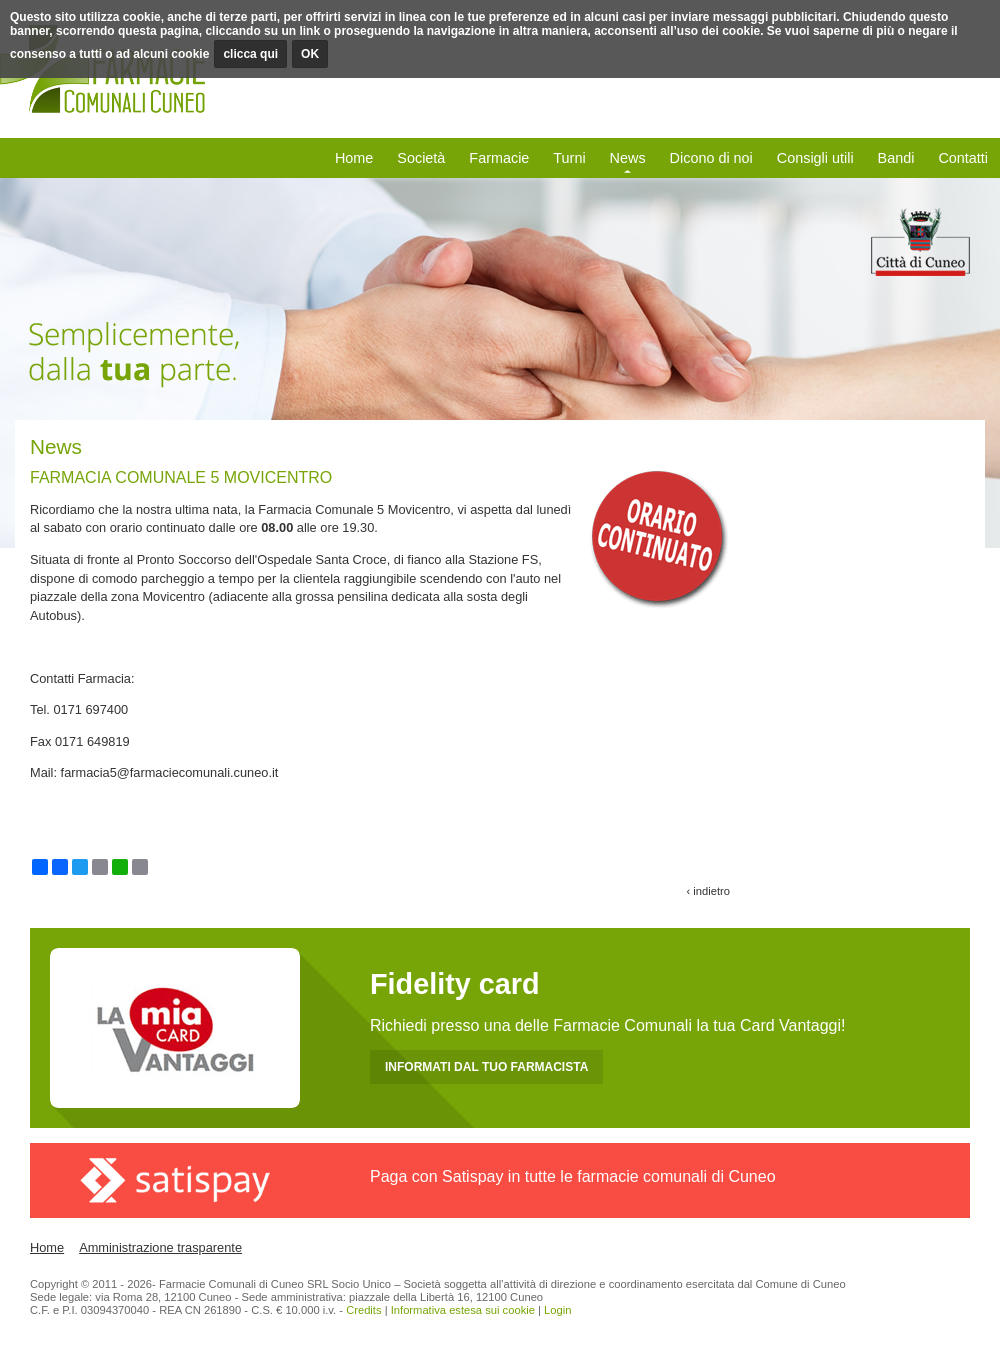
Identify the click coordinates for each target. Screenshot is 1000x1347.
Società (421, 158)
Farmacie (499, 158)
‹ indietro (708, 891)
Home (354, 158)
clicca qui (250, 54)
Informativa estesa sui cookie (463, 1310)
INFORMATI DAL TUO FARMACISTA (486, 1067)
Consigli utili (815, 158)
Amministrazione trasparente (160, 1247)
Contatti (963, 158)
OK (310, 54)
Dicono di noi (711, 158)
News (628, 158)
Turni (569, 158)
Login (557, 1310)
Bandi (896, 158)
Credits (363, 1310)
